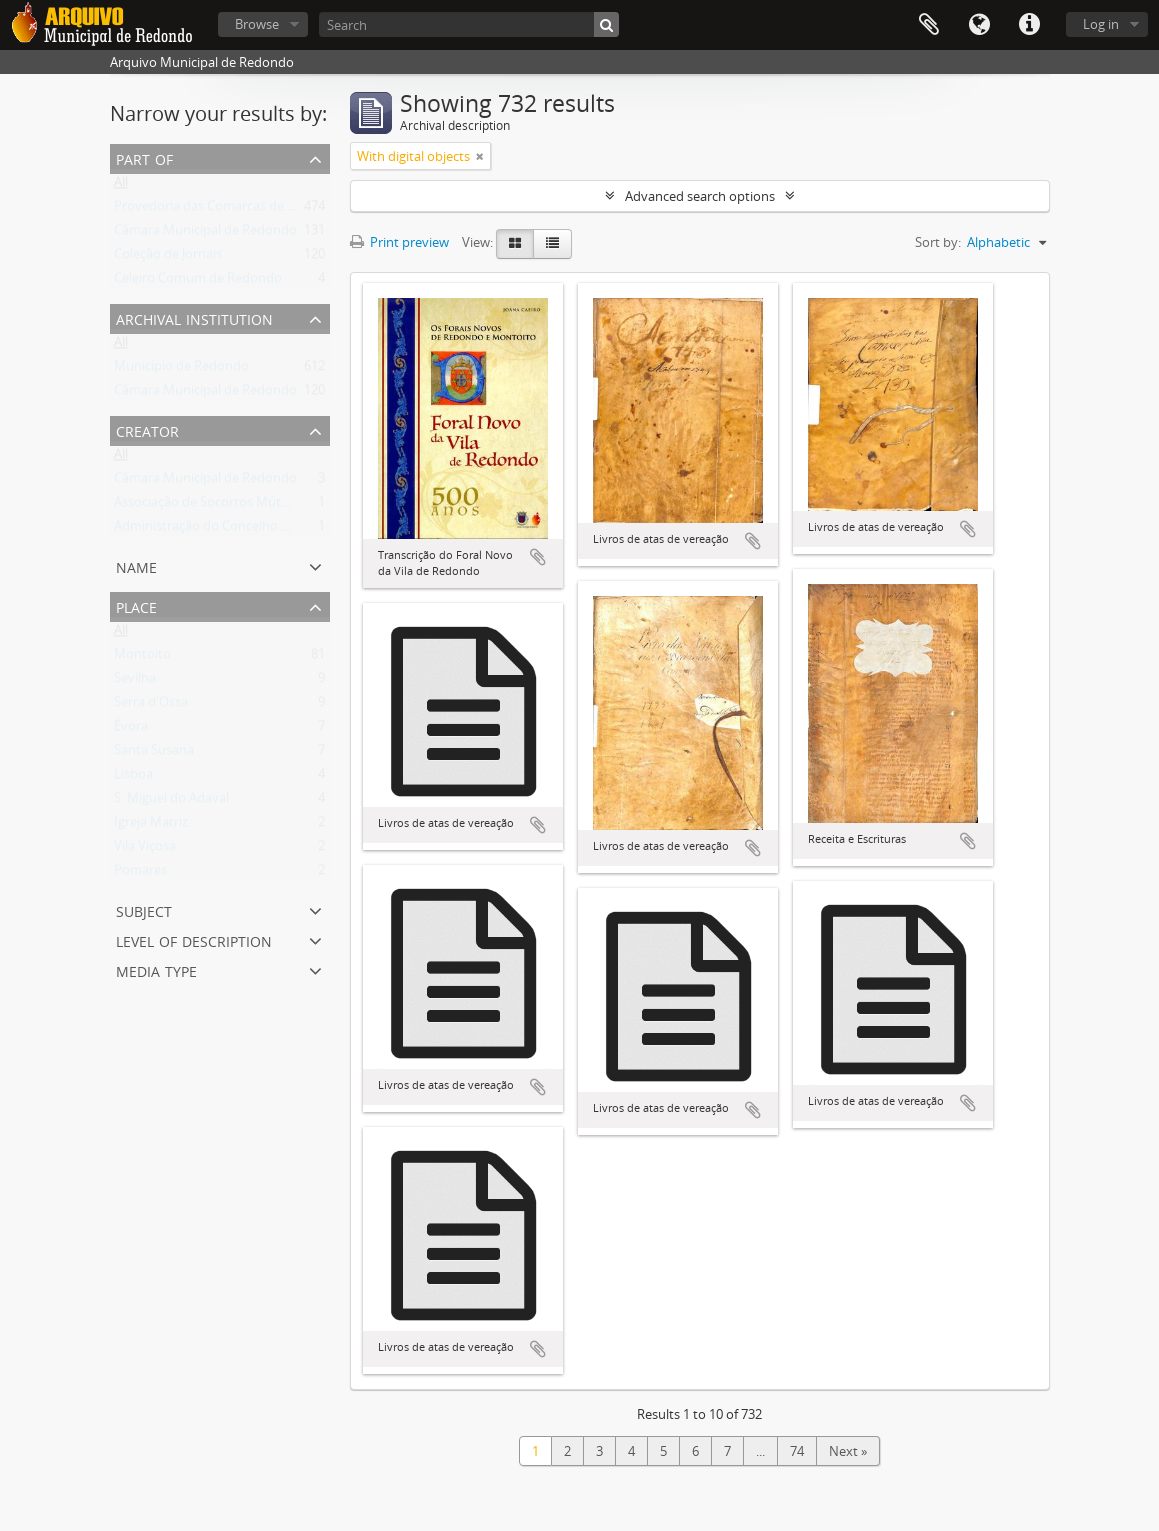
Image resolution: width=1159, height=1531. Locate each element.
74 (797, 1451)
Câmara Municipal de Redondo (205, 234)
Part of (144, 157)
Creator (147, 429)
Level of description (194, 939)
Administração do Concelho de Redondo (234, 530)
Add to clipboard (538, 557)
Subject (144, 909)
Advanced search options (700, 196)
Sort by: (938, 242)
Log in (1101, 24)
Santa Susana (154, 754)
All (121, 186)
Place (136, 605)
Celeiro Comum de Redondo (198, 282)
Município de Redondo (181, 370)
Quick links (1029, 25)
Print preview (399, 242)
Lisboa (133, 778)
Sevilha (135, 682)
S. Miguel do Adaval (171, 802)
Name (136, 565)
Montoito (142, 658)
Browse (257, 24)
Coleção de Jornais (168, 258)
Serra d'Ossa (151, 706)
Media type (156, 969)
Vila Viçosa (145, 850)
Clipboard (929, 25)
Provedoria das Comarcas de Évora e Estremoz (252, 210)
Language (979, 25)
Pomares (140, 874)
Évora (131, 730)
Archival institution (194, 317)
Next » (848, 1451)
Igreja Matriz (151, 826)
